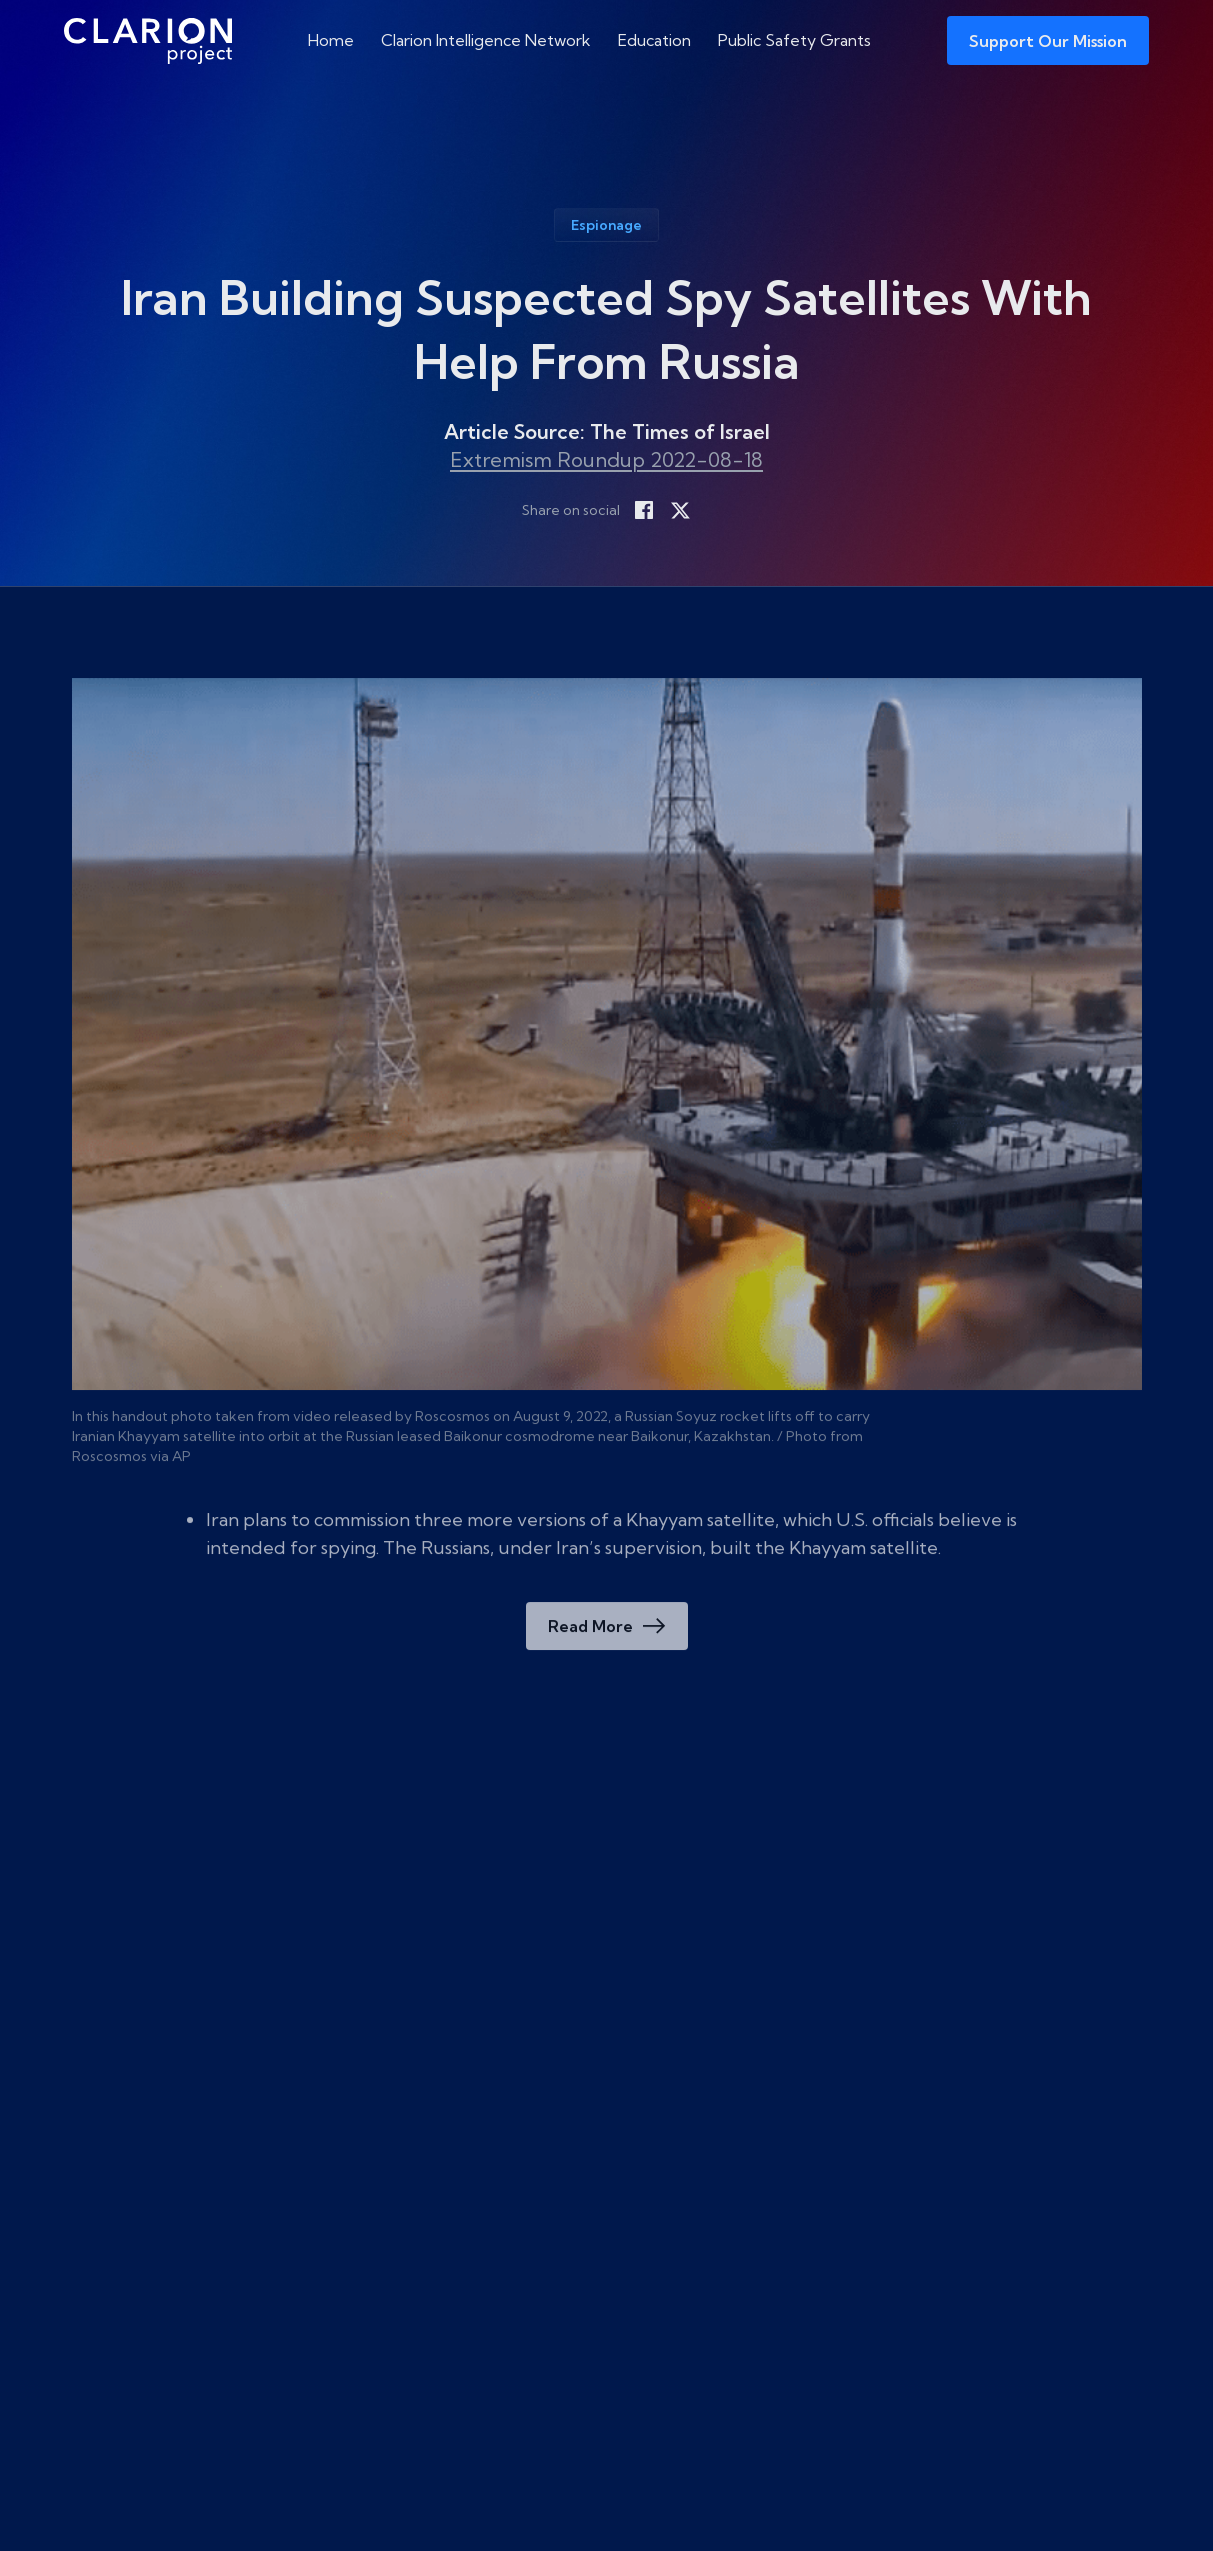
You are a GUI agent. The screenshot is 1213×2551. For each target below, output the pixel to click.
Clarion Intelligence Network (486, 40)
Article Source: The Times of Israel (607, 431)
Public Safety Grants (794, 40)
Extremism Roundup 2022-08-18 (606, 459)
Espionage (606, 225)
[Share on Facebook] (644, 510)
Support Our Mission (1048, 41)
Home (331, 40)
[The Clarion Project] (148, 40)
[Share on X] (680, 510)
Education (654, 40)
